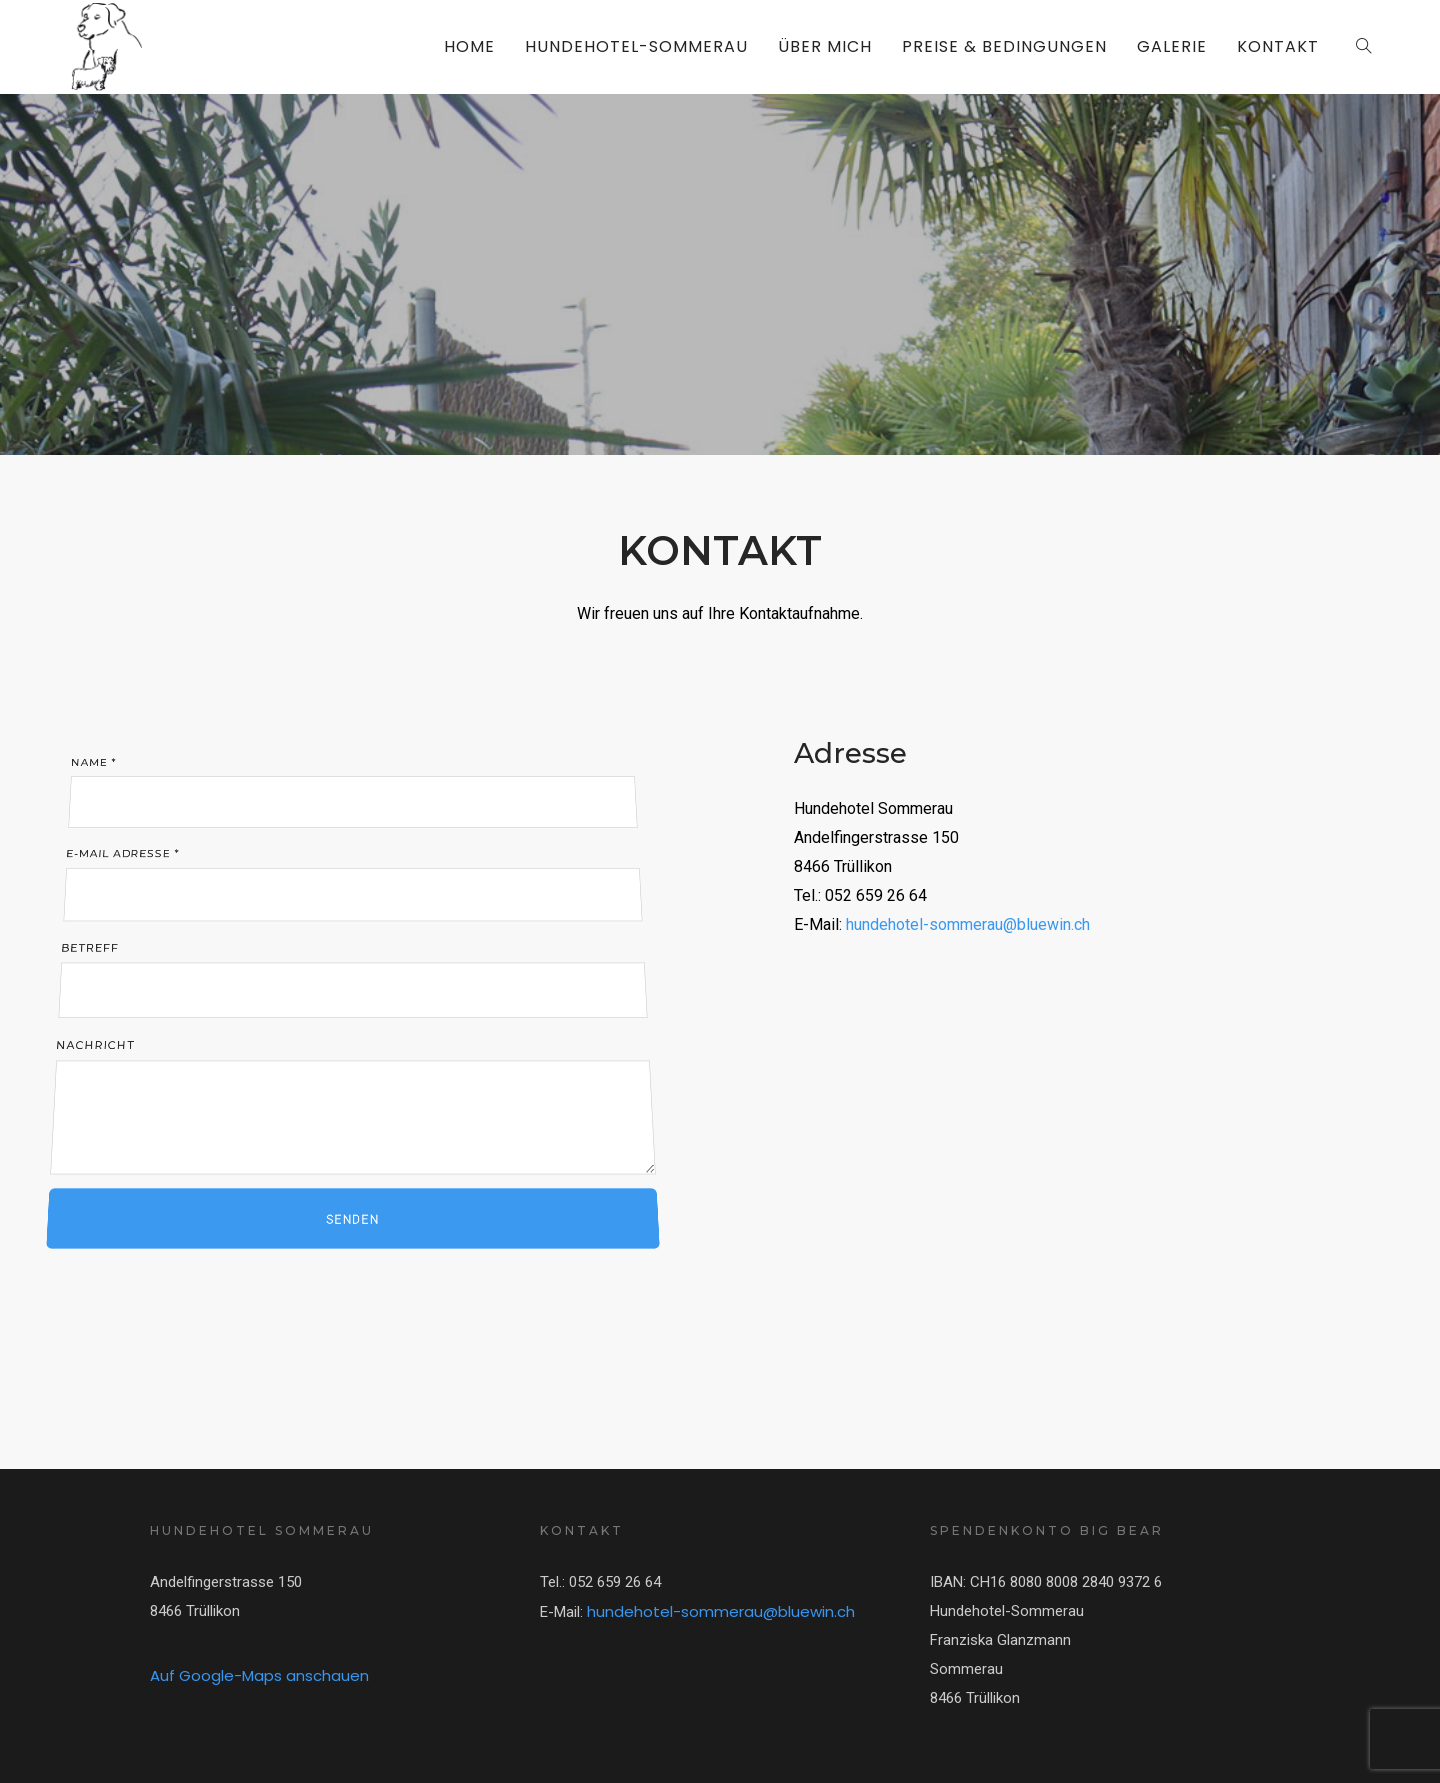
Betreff (350, 978)
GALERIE (1172, 46)
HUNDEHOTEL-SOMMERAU (636, 46)
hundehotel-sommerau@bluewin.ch (968, 924)
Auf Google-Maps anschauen (259, 1675)
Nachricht (350, 1092)
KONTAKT (1278, 46)
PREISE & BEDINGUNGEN (1004, 46)
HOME (469, 46)
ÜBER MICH (825, 46)
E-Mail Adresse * (349, 872)
